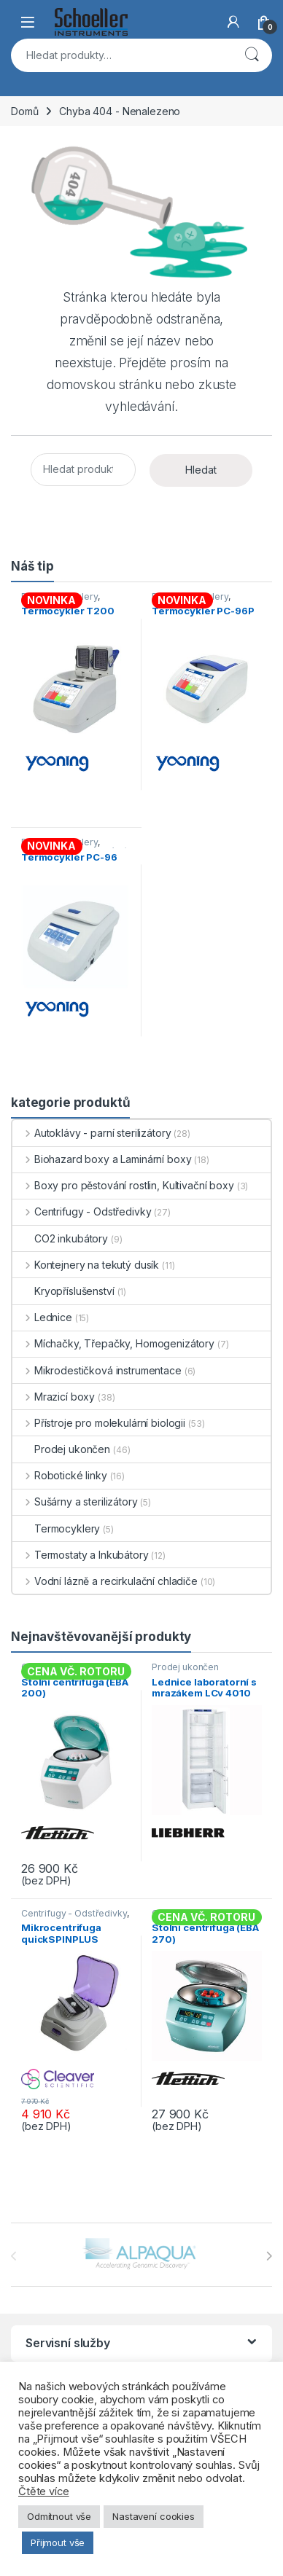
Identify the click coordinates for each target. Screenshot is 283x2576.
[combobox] (121, 55)
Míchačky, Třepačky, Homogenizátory (113, 1343)
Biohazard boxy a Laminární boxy (102, 1159)
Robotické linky (59, 1475)
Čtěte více (43, 2491)
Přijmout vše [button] (58, 2542)
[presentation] (268, 2256)
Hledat (251, 55)
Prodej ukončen (61, 1449)
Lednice (42, 1317)
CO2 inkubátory (60, 1238)
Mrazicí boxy (53, 1396)
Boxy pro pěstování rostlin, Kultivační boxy (123, 1185)
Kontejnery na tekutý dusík (85, 1264)
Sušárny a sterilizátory (75, 1501)
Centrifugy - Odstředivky (81, 1211)
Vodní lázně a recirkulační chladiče (105, 1581)
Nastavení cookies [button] (153, 2516)
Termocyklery (56, 1528)
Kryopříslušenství (63, 1291)
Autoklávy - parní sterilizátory (91, 1133)
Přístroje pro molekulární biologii (98, 1423)
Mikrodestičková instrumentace (97, 1370)
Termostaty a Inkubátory (80, 1555)
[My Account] (233, 22)
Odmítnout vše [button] (59, 2516)
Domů (24, 111)
